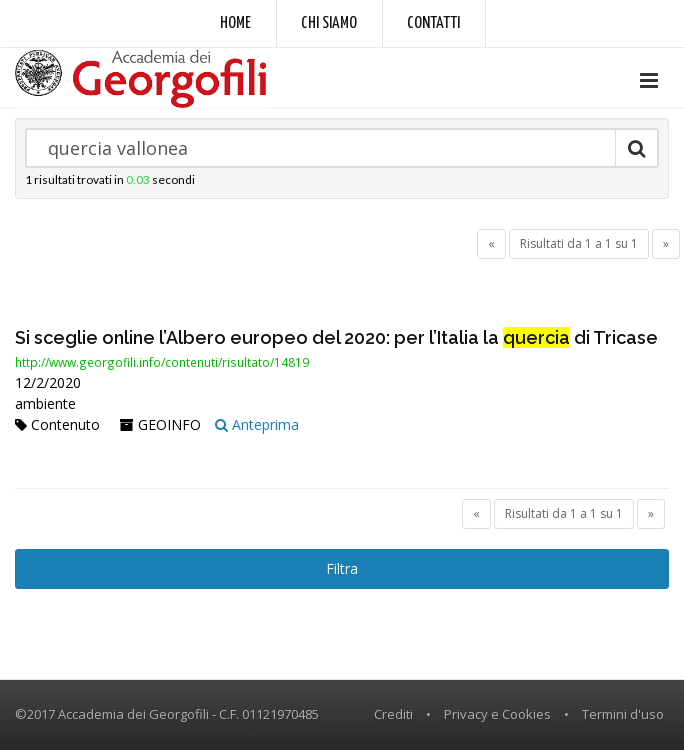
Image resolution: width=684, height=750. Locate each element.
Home (235, 23)
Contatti (433, 23)
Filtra (342, 568)
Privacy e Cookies (497, 714)
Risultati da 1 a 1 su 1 (579, 243)
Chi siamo (329, 23)
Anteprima (257, 424)
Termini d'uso (623, 714)
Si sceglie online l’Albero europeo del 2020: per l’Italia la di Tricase (336, 337)
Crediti (393, 714)
